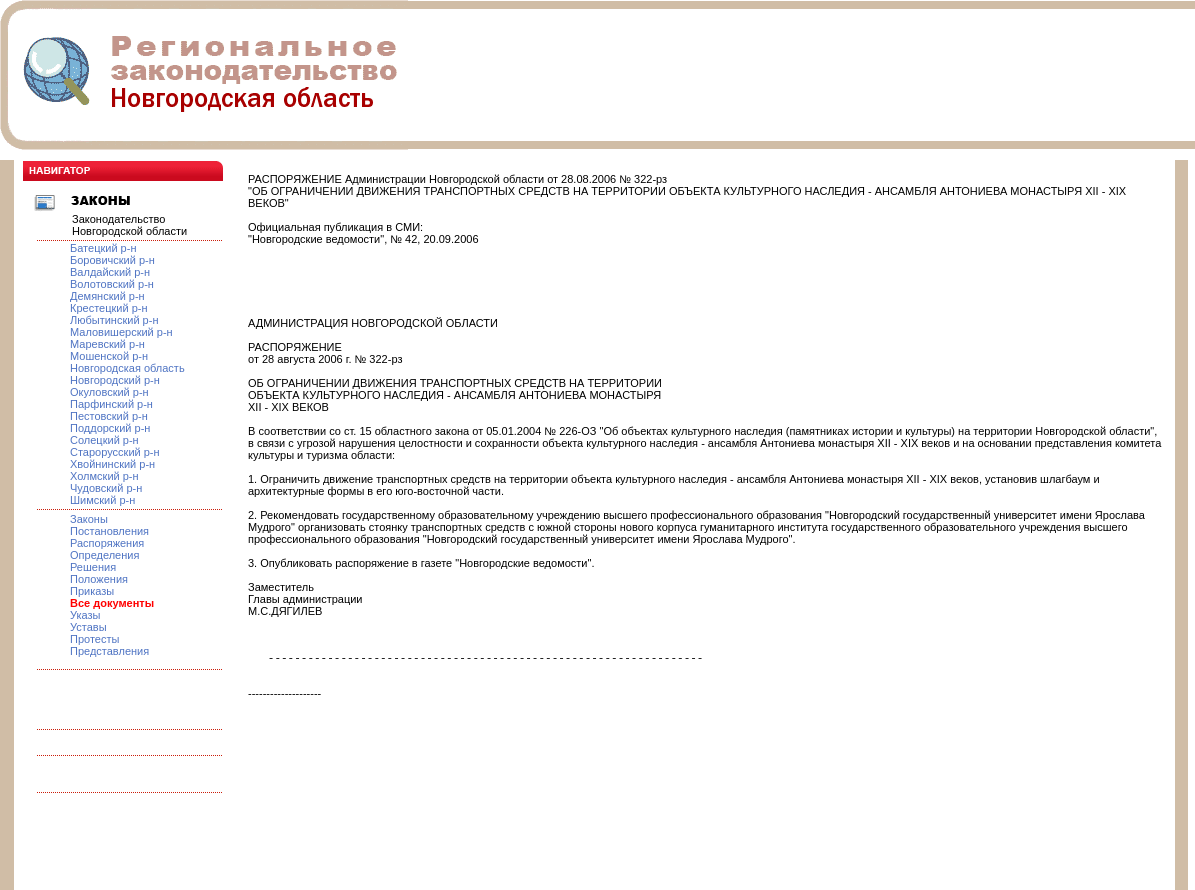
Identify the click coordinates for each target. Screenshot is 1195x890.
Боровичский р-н (112, 260)
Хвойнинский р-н (112, 464)
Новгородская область (127, 368)
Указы (85, 615)
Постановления (109, 531)
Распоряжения (107, 543)
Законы (89, 519)
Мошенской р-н (109, 356)
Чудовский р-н (106, 488)
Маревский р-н (107, 344)
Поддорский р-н (110, 428)
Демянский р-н (107, 296)
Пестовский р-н (109, 416)
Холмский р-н (104, 476)
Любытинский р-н (114, 320)
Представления (109, 651)
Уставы (88, 627)
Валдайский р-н (110, 272)
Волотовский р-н (112, 284)
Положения (99, 579)
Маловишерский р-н (121, 332)
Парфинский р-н (111, 404)
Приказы (92, 591)
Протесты (94, 639)
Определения (104, 555)
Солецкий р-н (104, 440)
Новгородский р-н (115, 380)
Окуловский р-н (109, 392)
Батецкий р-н (103, 248)
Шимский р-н (102, 500)
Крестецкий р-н (109, 308)
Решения (93, 567)
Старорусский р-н (115, 452)
